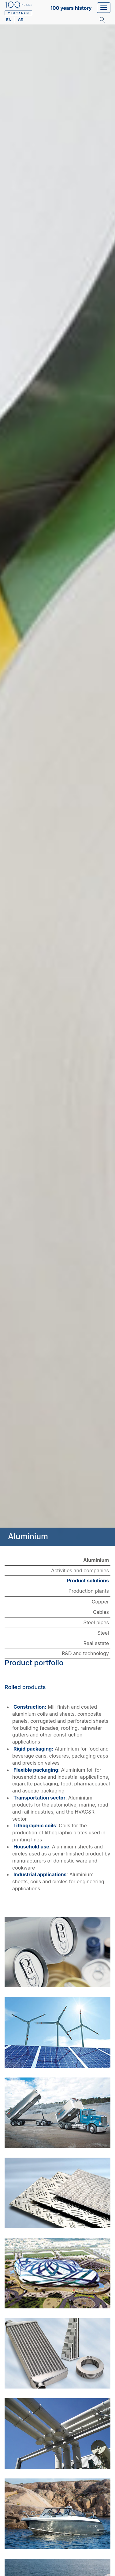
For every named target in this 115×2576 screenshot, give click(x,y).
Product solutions (88, 1580)
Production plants (89, 1591)
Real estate (96, 1643)
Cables (101, 1612)
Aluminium (96, 1560)
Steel (103, 1633)
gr (20, 19)
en (9, 19)
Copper (100, 1602)
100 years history (71, 8)
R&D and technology (85, 1653)
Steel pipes (96, 1622)
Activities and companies (80, 1570)
